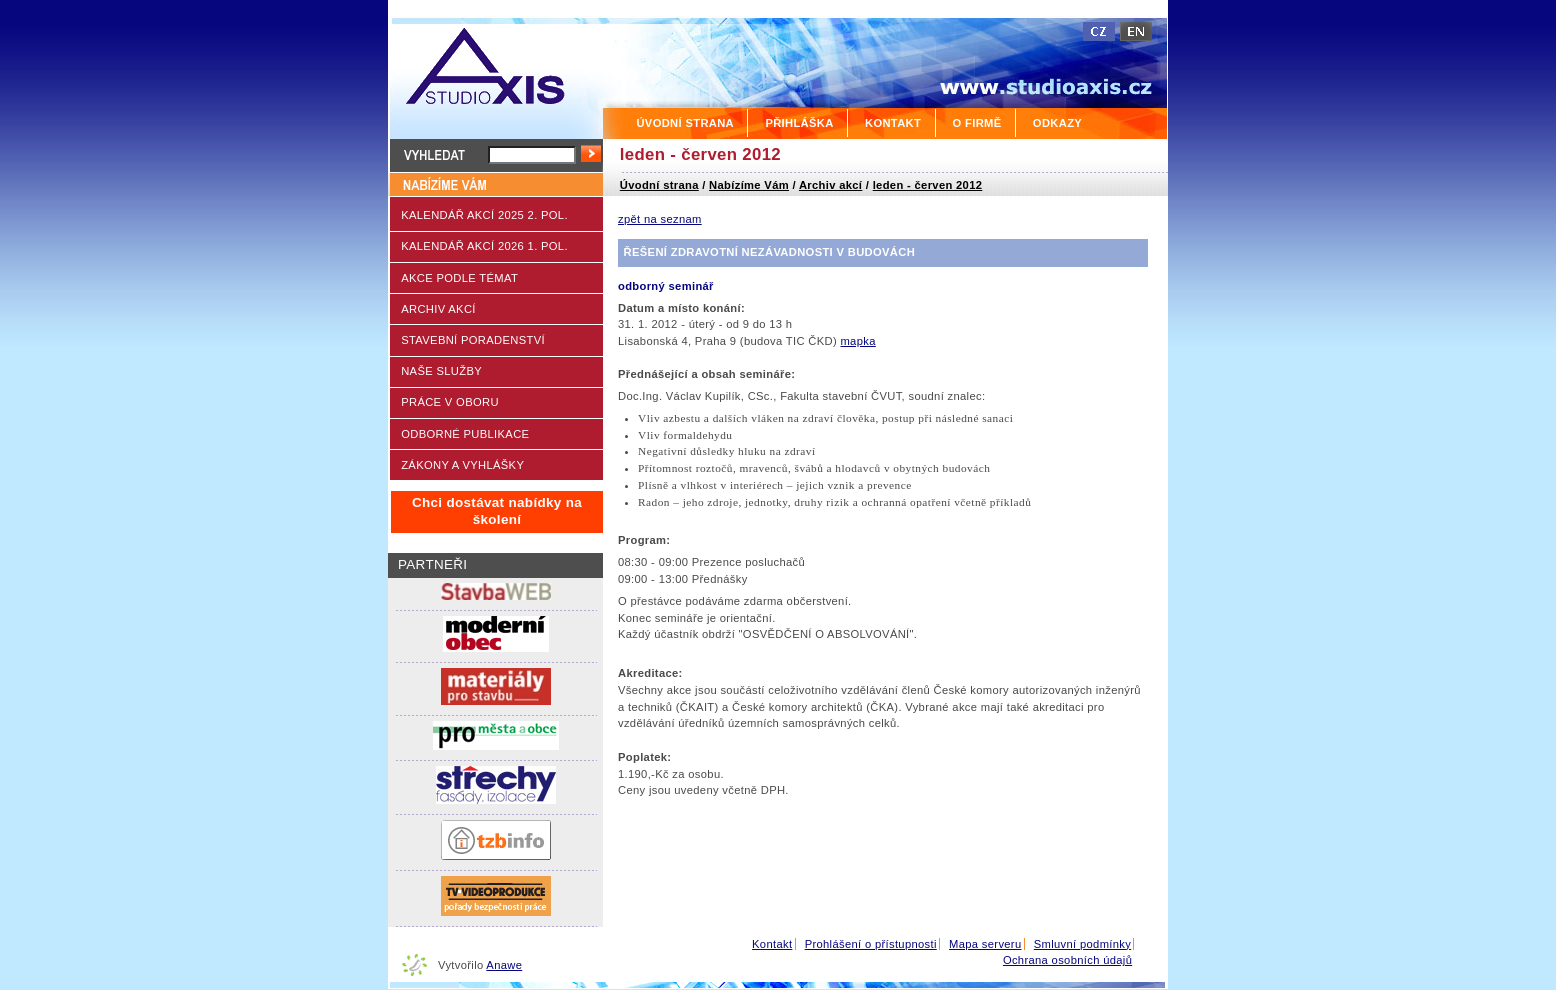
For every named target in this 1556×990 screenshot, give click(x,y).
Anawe (504, 965)
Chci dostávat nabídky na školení (497, 511)
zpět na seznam (660, 219)
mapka (857, 341)
